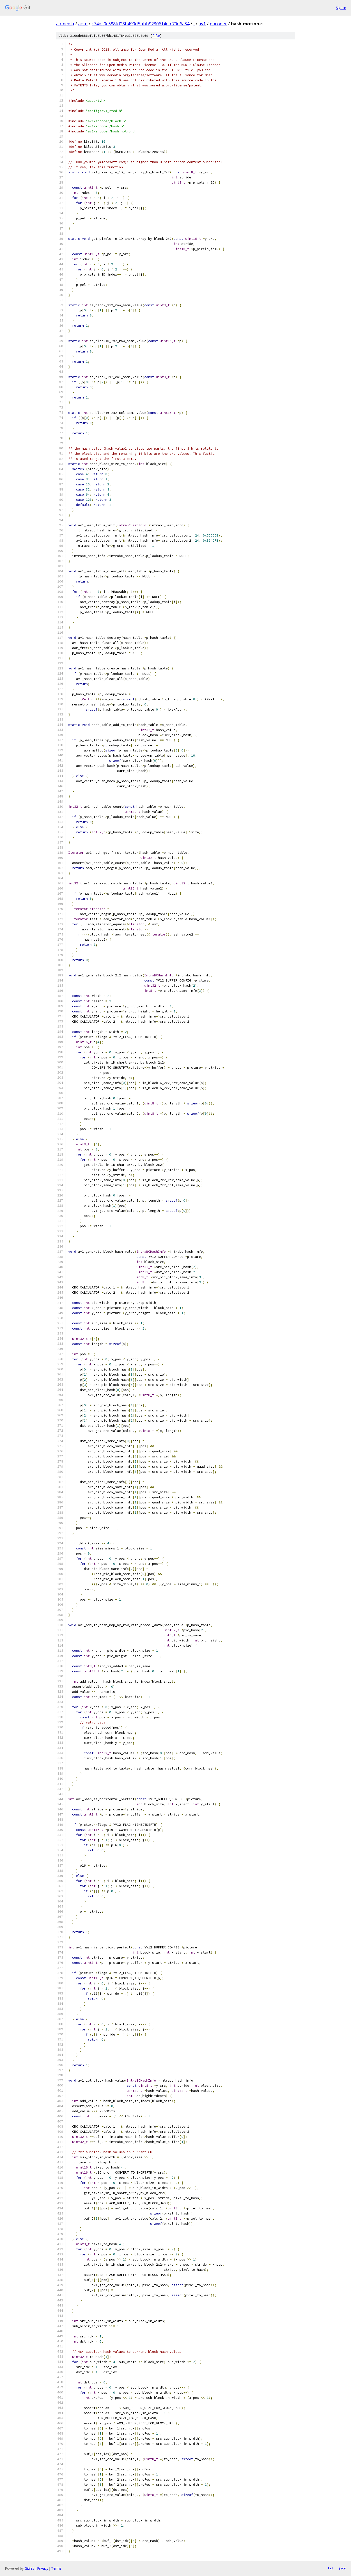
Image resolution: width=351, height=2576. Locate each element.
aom (83, 24)
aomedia (65, 24)
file (156, 36)
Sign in (341, 7)
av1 (202, 24)
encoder (218, 24)
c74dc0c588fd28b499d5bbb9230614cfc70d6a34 (140, 24)
